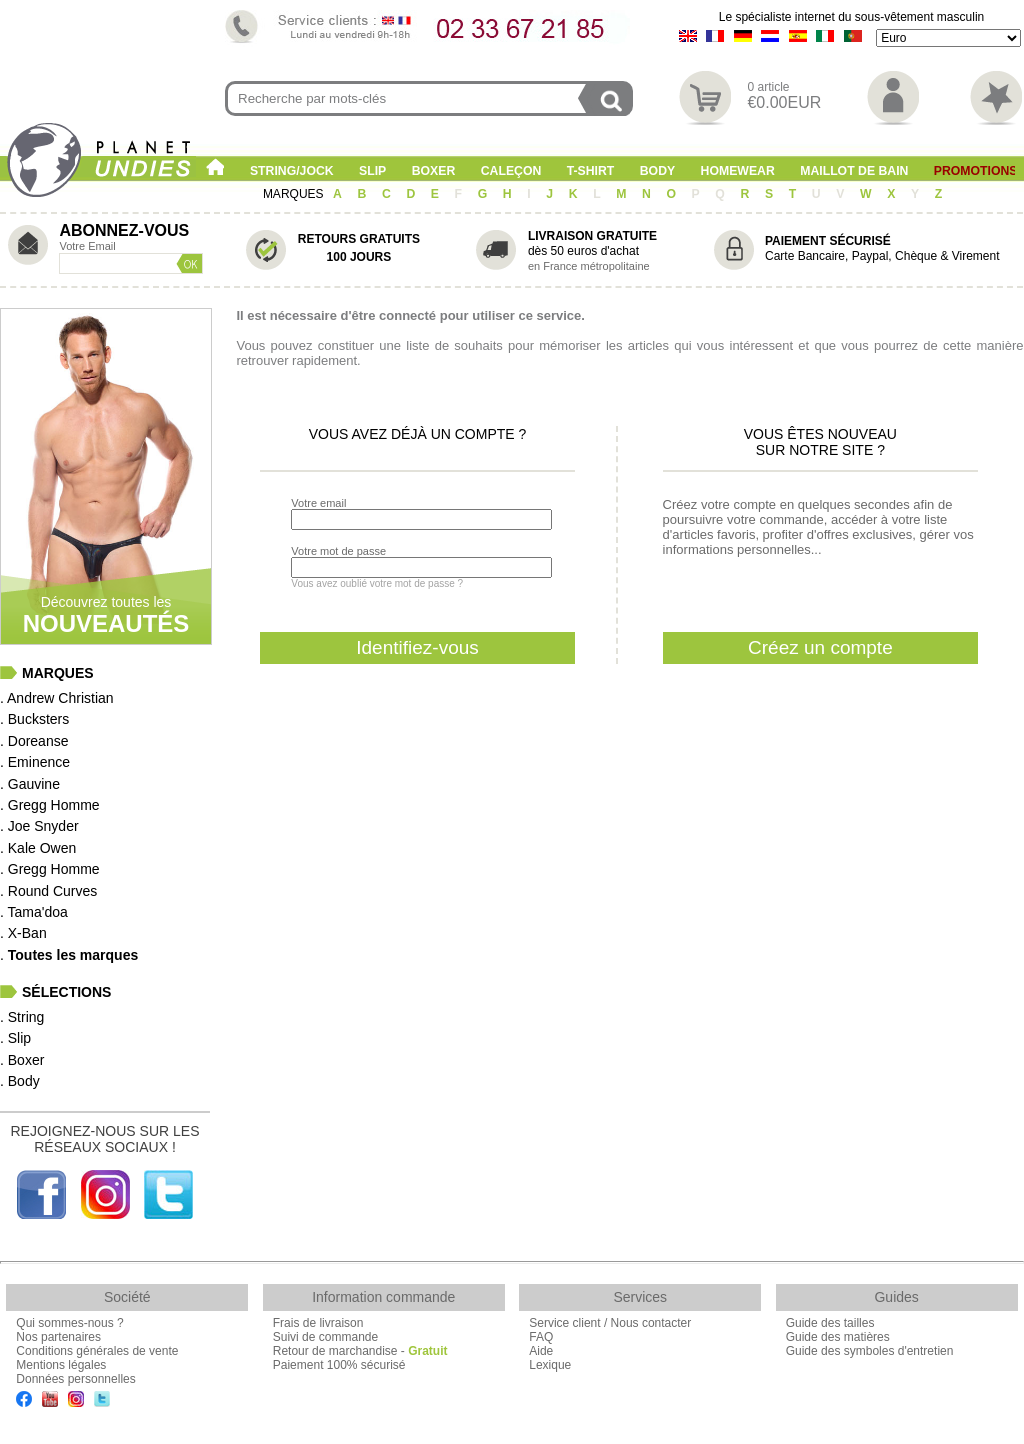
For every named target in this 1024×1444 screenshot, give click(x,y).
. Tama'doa (34, 912)
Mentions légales (61, 1365)
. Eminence (35, 762)
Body (657, 171)
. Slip (15, 1038)
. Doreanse (34, 741)
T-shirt (591, 171)
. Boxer (22, 1060)
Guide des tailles (830, 1323)
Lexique (550, 1365)
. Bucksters (34, 719)
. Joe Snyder (39, 826)
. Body (20, 1081)
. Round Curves (48, 891)
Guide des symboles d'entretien (870, 1351)
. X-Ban (23, 933)
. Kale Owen (38, 848)
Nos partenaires (58, 1337)
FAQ (541, 1337)
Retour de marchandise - (360, 1351)
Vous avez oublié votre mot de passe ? (377, 583)
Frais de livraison (318, 1323)
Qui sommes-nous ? (69, 1323)
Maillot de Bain (854, 171)
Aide (541, 1351)
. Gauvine (30, 784)
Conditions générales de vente (97, 1351)
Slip (372, 171)
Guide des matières (838, 1337)
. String (22, 1017)
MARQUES (295, 194)
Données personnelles (75, 1379)
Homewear (738, 171)
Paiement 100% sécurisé (339, 1365)
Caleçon (511, 171)
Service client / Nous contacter (610, 1323)
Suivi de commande (325, 1337)
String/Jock (292, 171)
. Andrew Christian (57, 698)
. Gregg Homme (50, 805)
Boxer (434, 171)
